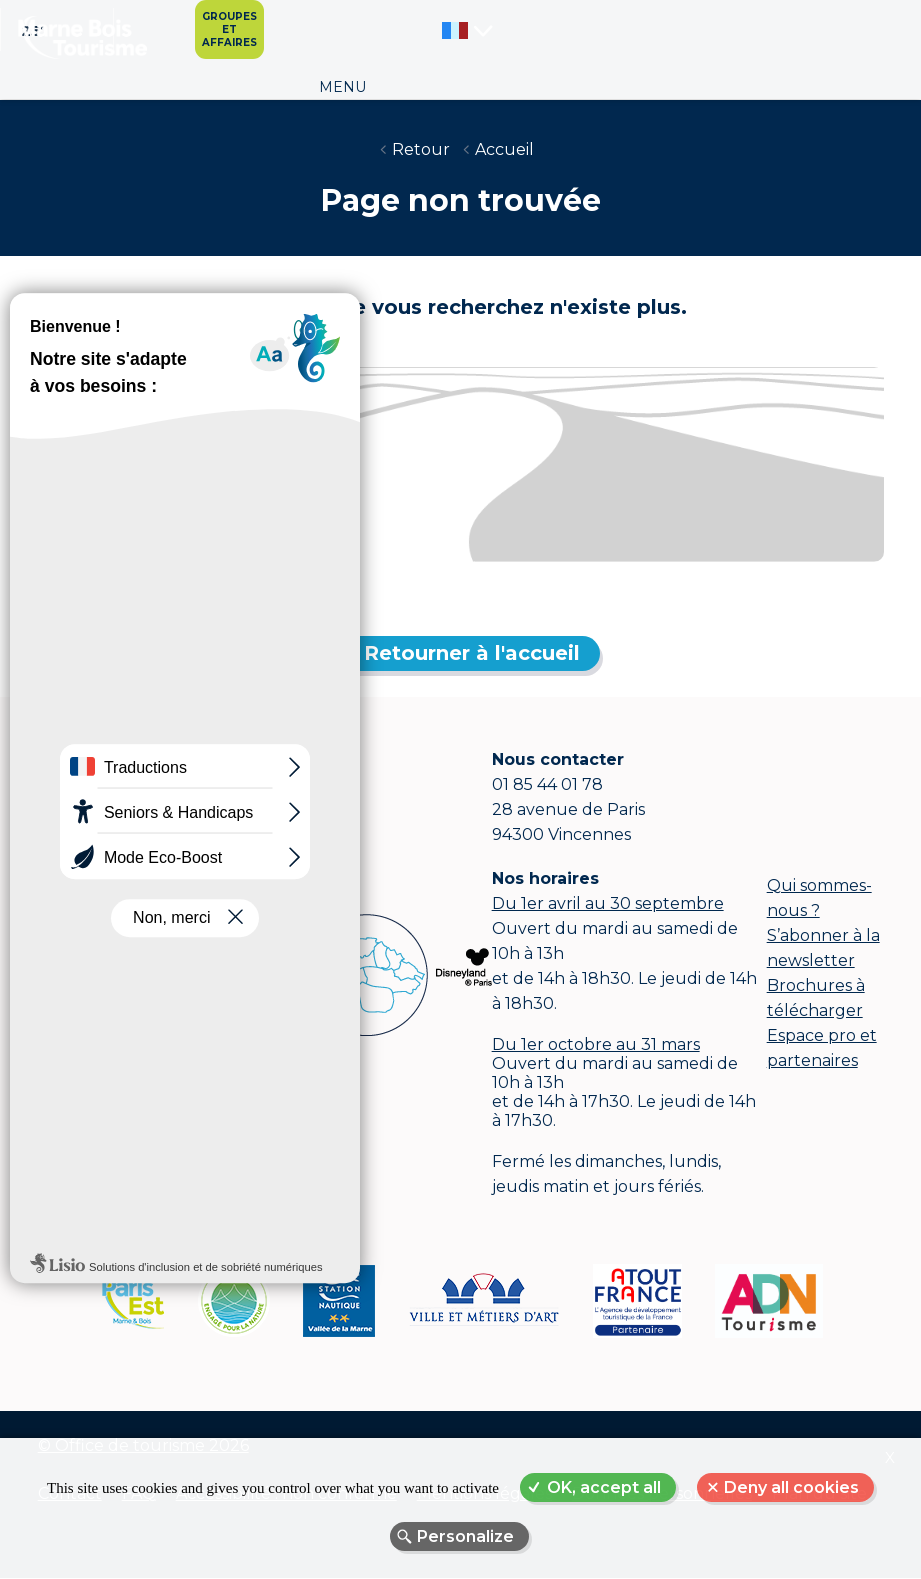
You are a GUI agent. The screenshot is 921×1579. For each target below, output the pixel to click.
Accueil (504, 149)
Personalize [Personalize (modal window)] (465, 1536)
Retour (421, 149)
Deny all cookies (791, 1487)
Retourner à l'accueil (472, 653)
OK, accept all (604, 1487)
